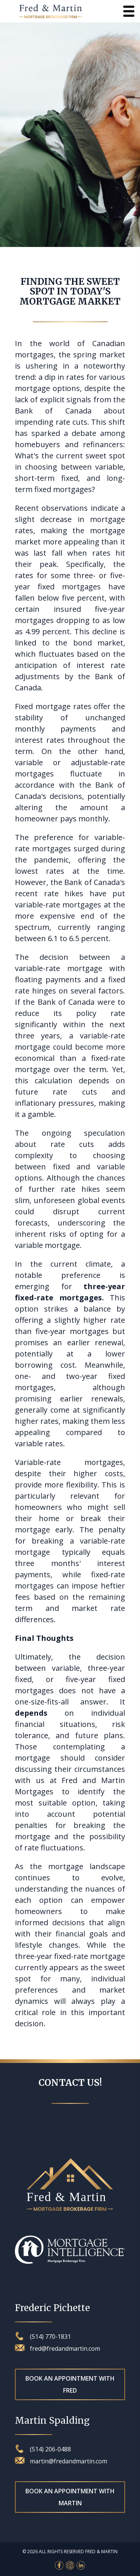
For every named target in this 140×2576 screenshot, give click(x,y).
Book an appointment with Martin (70, 2497)
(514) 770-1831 (43, 2336)
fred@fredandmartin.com (57, 2348)
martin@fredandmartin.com (61, 2460)
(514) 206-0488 (43, 2448)
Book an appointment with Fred (70, 2384)
